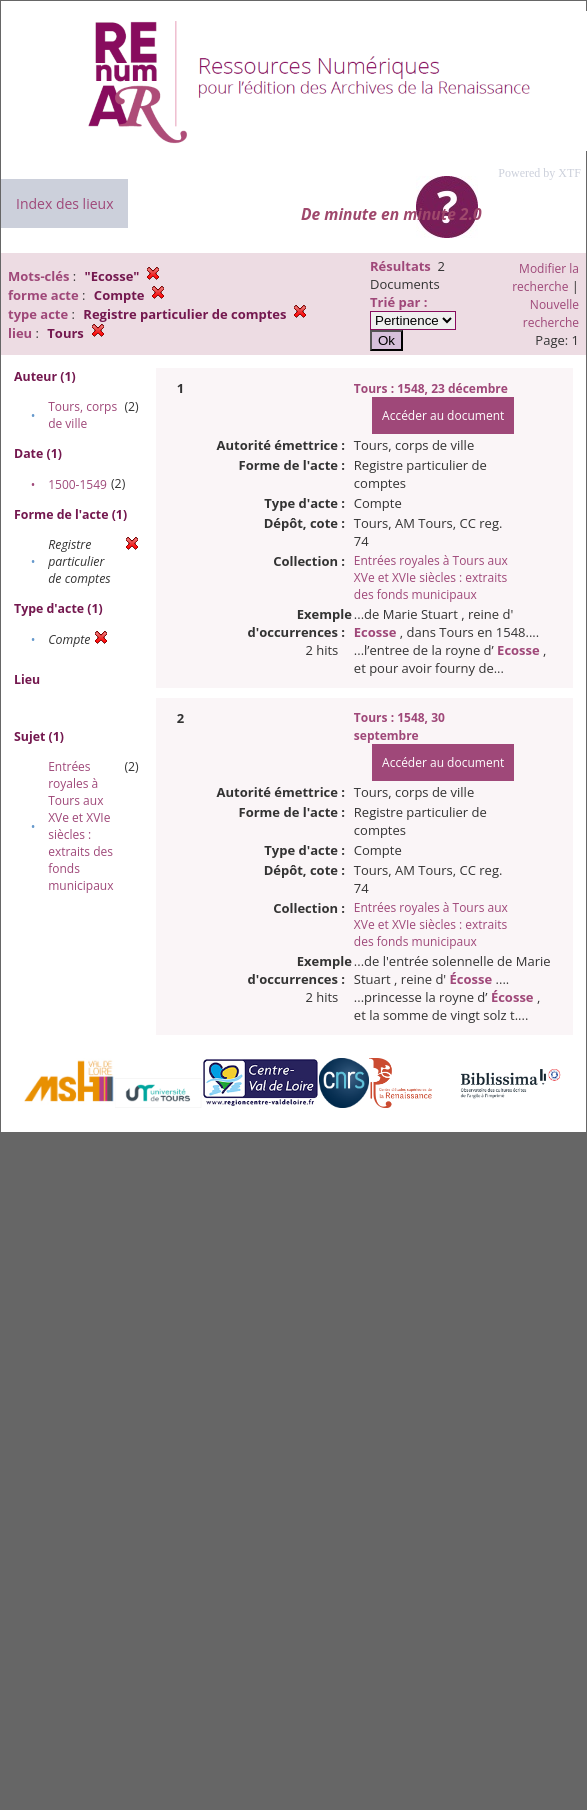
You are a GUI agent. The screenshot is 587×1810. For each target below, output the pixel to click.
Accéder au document (443, 415)
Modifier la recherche (545, 277)
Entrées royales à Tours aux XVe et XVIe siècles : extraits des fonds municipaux (80, 826)
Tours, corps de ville (82, 415)
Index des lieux (64, 203)
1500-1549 (77, 484)
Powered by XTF (539, 173)
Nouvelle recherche (551, 313)
